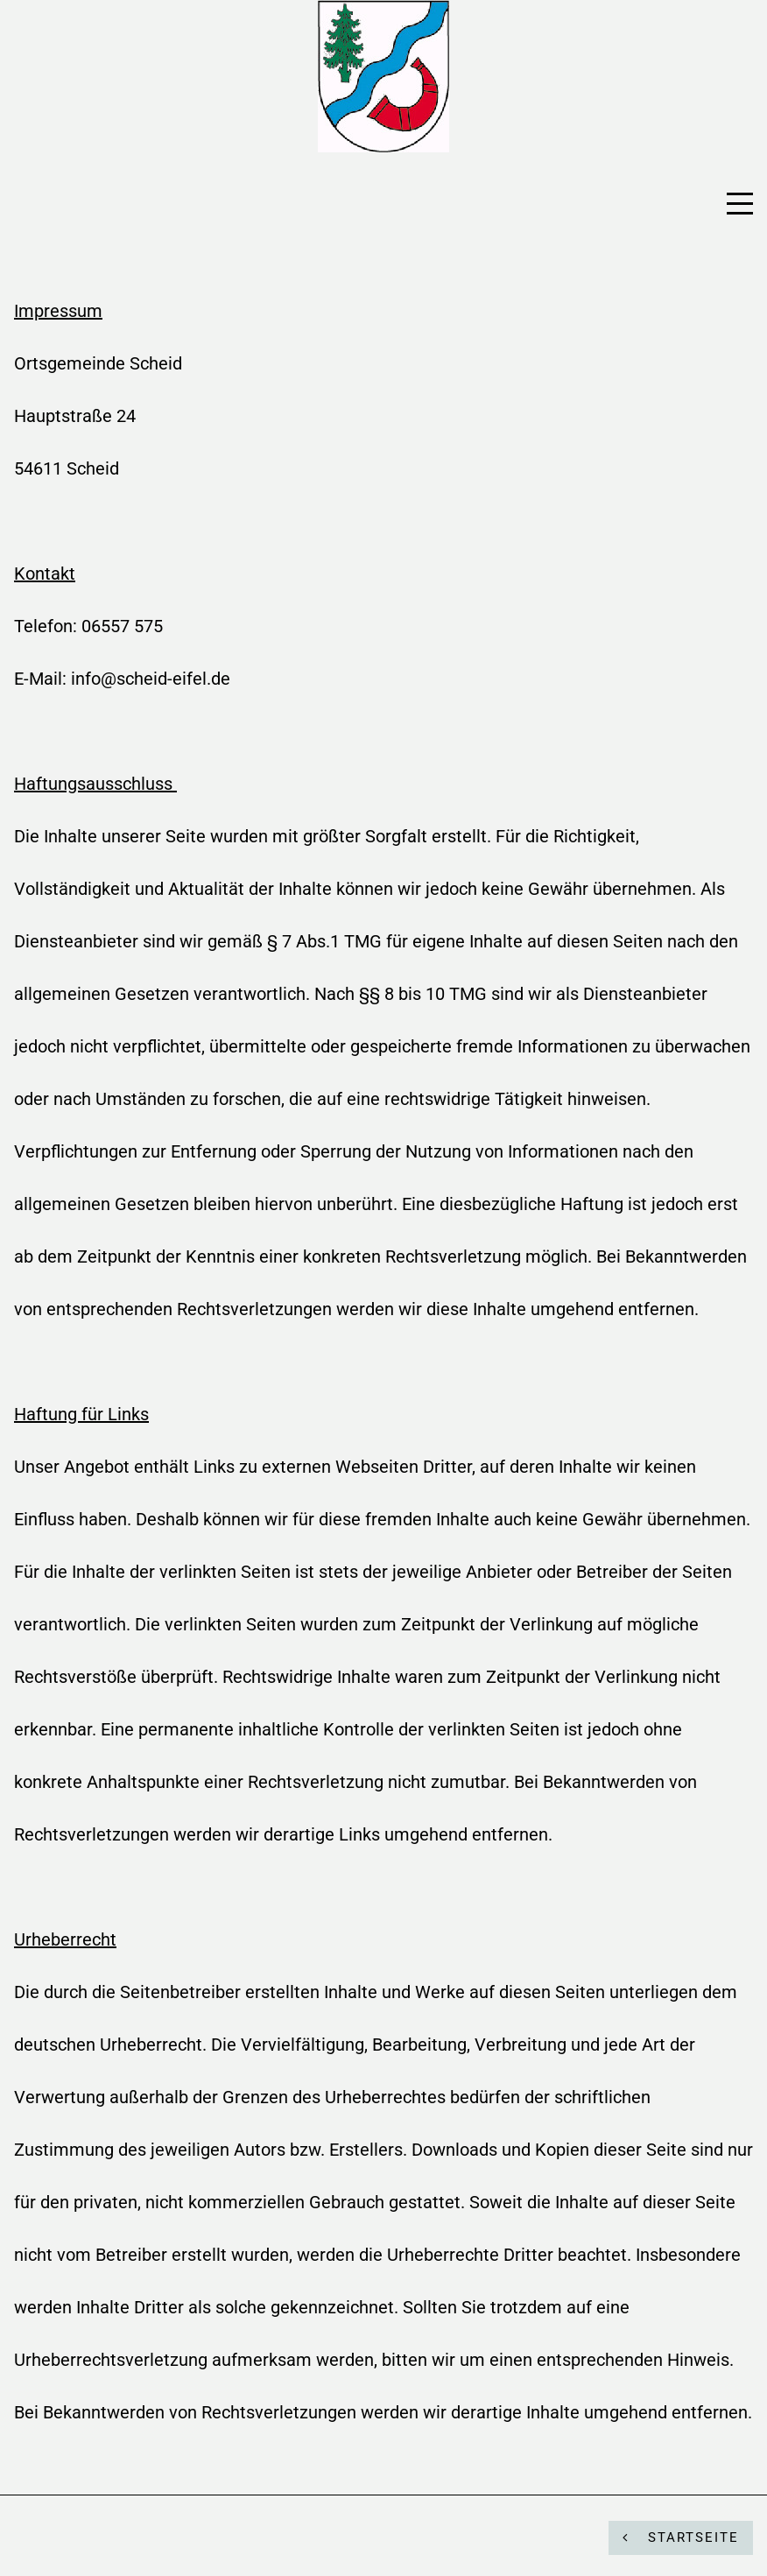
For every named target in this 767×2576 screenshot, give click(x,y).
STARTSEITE (681, 2537)
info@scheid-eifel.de (150, 678)
